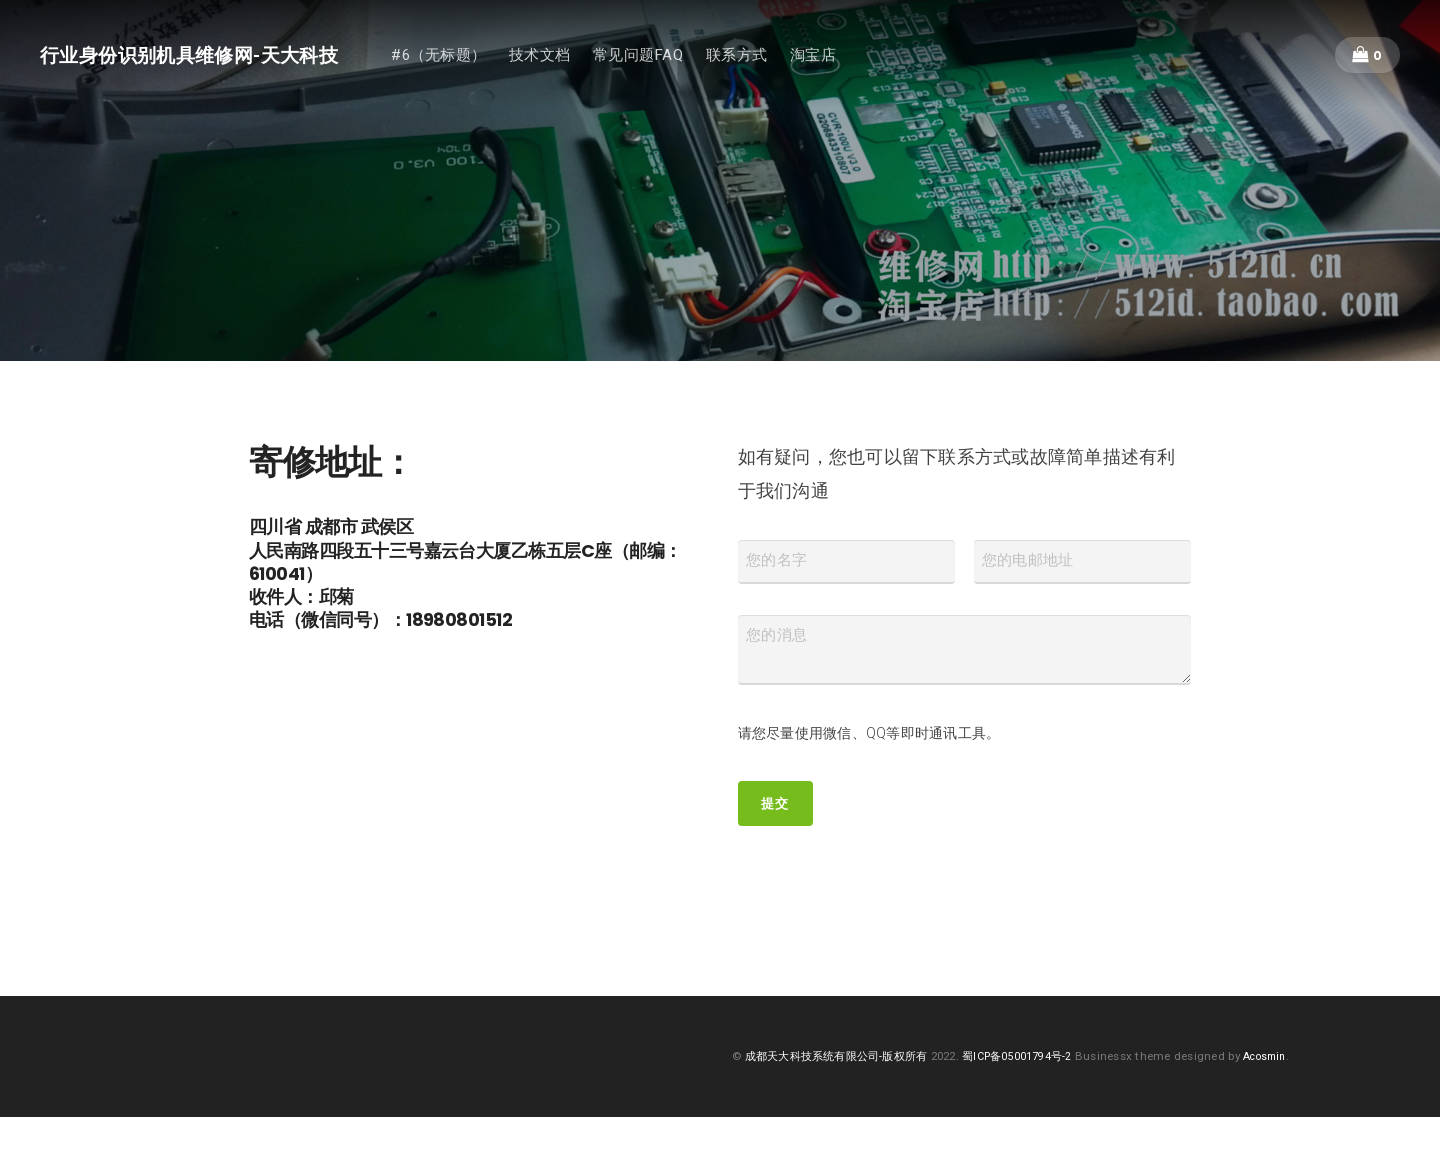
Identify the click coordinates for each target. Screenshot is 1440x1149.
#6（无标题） (470, 58)
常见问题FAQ (670, 58)
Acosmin (1261, 1088)
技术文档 (571, 58)
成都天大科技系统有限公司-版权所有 (814, 1088)
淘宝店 (845, 58)
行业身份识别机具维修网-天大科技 (205, 57)
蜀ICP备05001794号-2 (1006, 1088)
